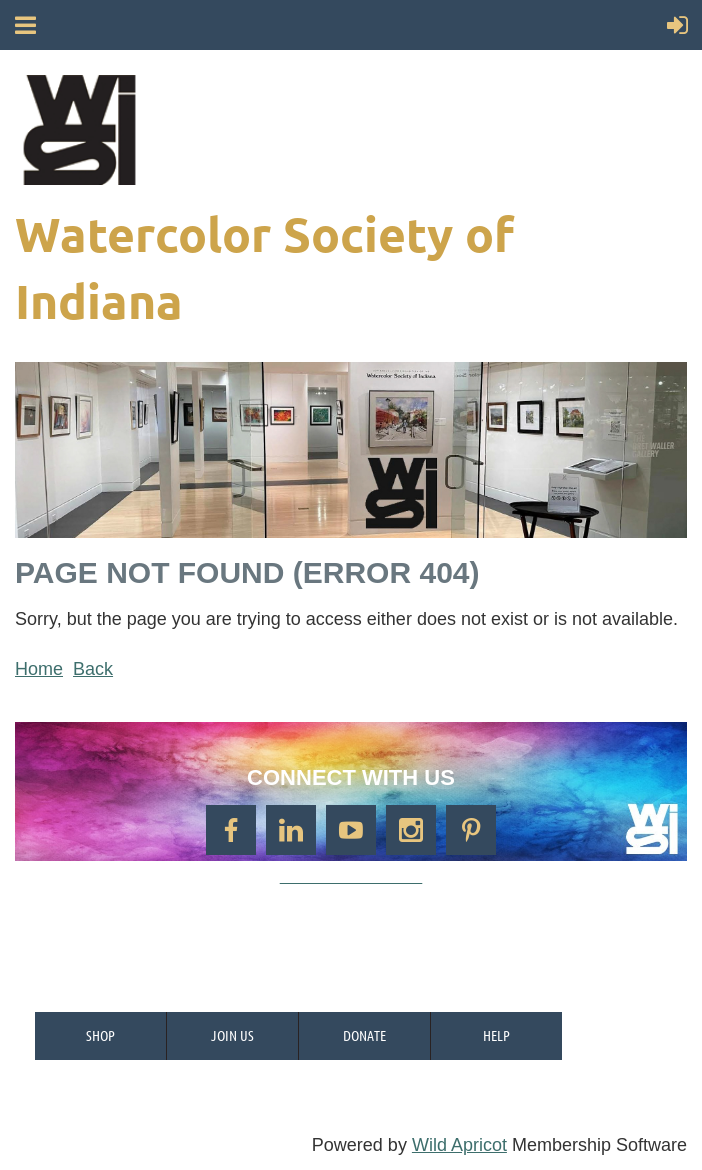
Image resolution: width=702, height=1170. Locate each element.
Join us (232, 1035)
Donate (364, 1035)
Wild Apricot (459, 1145)
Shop (100, 1035)
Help (496, 1035)
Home (39, 669)
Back (93, 669)
